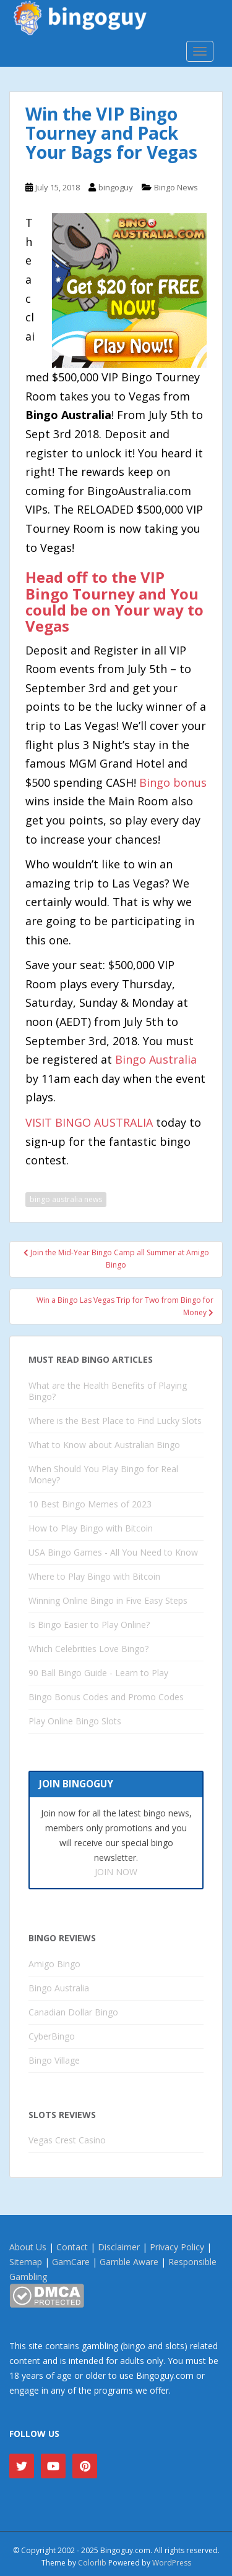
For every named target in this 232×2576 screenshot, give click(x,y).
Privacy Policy (177, 2247)
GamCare (71, 2262)
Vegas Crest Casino (67, 2140)
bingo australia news (66, 1199)
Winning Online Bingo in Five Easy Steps (107, 1600)
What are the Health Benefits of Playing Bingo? (107, 1390)
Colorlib (92, 2562)
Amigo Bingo (54, 1964)
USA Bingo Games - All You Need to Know (113, 1552)
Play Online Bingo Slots (74, 1721)
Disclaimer (119, 2247)
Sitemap (25, 2262)
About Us (27, 2247)
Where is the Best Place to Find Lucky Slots (115, 1420)
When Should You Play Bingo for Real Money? (103, 1474)
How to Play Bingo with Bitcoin (90, 1528)
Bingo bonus (173, 782)
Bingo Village (54, 2060)
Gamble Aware (129, 2262)
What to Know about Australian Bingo (104, 1445)
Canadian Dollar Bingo (73, 2012)
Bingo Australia (156, 1059)
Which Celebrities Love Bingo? (88, 1648)
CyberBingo (51, 2036)
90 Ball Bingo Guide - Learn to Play (98, 1673)
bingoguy (115, 187)
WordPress (171, 2562)
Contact (72, 2247)
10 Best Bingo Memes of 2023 (90, 1504)
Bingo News (176, 187)
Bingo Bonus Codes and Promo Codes (106, 1697)
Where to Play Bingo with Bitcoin (94, 1576)
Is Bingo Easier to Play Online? (89, 1624)
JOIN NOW (116, 1872)
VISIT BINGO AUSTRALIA (89, 1122)
